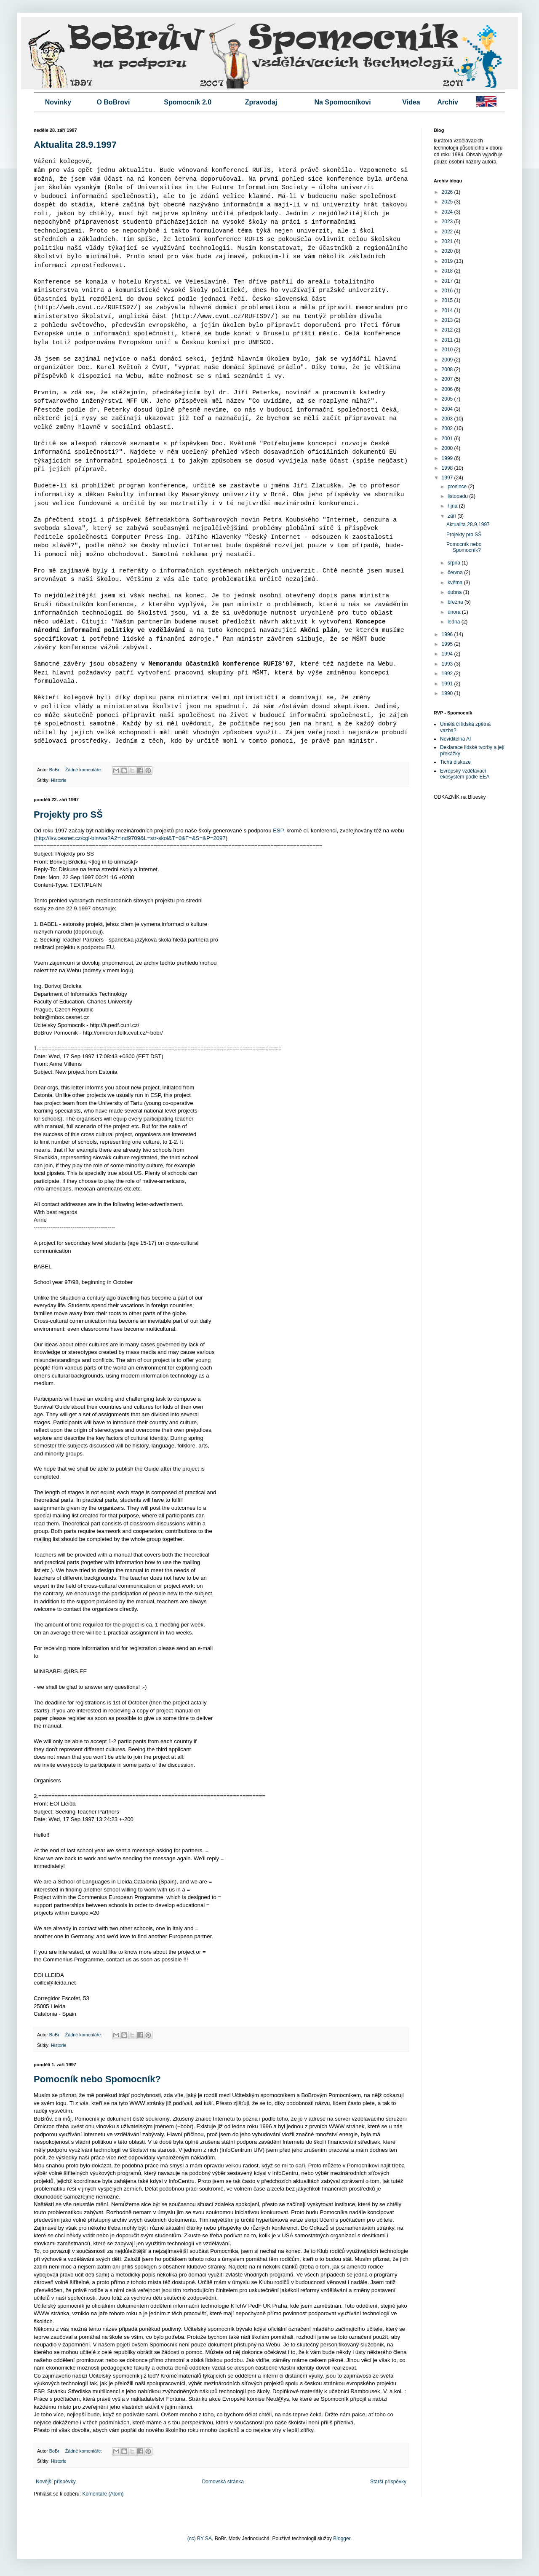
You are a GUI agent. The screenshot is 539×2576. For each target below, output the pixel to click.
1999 (448, 458)
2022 (448, 232)
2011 (448, 340)
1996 (448, 634)
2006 (448, 389)
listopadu (458, 496)
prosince (458, 487)
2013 (448, 320)
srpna (455, 563)
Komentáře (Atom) (102, 2494)
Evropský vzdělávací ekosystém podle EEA (464, 774)
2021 (448, 241)
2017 (448, 281)
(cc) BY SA (199, 2538)
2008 (448, 369)
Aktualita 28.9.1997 (75, 144)
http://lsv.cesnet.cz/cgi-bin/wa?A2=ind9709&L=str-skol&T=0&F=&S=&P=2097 (130, 838)
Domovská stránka (223, 2482)
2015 (448, 300)
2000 (448, 448)
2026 (448, 192)
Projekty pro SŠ (68, 814)
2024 (448, 212)
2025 (448, 202)
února (455, 612)
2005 (448, 399)
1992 (448, 674)
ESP (278, 830)
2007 (448, 379)
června (456, 572)
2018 (448, 271)
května (456, 583)
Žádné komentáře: (84, 769)
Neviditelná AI (455, 739)
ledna (455, 622)
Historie (59, 780)
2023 (448, 222)
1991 (448, 684)
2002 (448, 428)
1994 (448, 654)
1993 (448, 664)
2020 (448, 251)
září (452, 516)
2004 (448, 409)
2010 (448, 350)
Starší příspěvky (388, 2482)
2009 (448, 360)
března (456, 602)
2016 (448, 291)
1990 (448, 693)
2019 (448, 261)
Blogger (341, 2538)
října (453, 506)
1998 (448, 468)
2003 (448, 419)
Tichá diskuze (455, 762)
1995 (448, 644)
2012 (448, 330)
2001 (448, 438)
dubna (455, 592)
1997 (448, 478)
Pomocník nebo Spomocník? (97, 2079)
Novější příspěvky (56, 2482)
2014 (448, 310)
